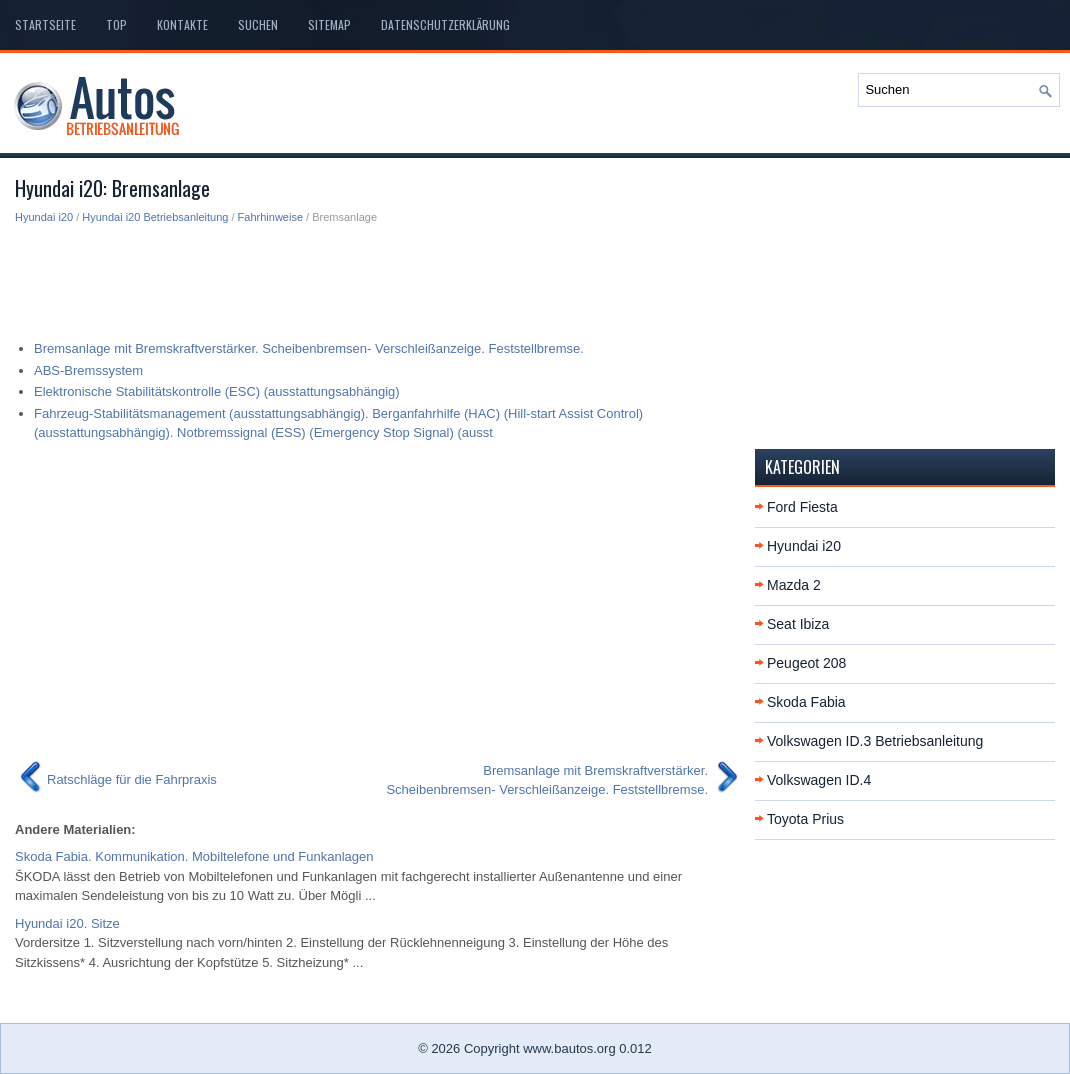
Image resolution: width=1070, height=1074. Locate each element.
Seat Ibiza (798, 624)
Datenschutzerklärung (445, 24)
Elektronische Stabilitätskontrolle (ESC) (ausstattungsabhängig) (217, 391)
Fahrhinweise (270, 217)
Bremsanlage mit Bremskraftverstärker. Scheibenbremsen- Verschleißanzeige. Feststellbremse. (309, 348)
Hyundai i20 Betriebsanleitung (155, 217)
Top (116, 24)
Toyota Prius (805, 819)
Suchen (258, 24)
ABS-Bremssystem (88, 370)
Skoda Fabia (806, 702)
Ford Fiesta (802, 507)
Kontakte (182, 24)
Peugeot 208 (806, 663)
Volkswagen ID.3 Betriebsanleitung (875, 741)
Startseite (45, 24)
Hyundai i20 (44, 217)
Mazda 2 (794, 585)
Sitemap (329, 24)
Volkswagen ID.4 (819, 780)
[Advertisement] (377, 276)
